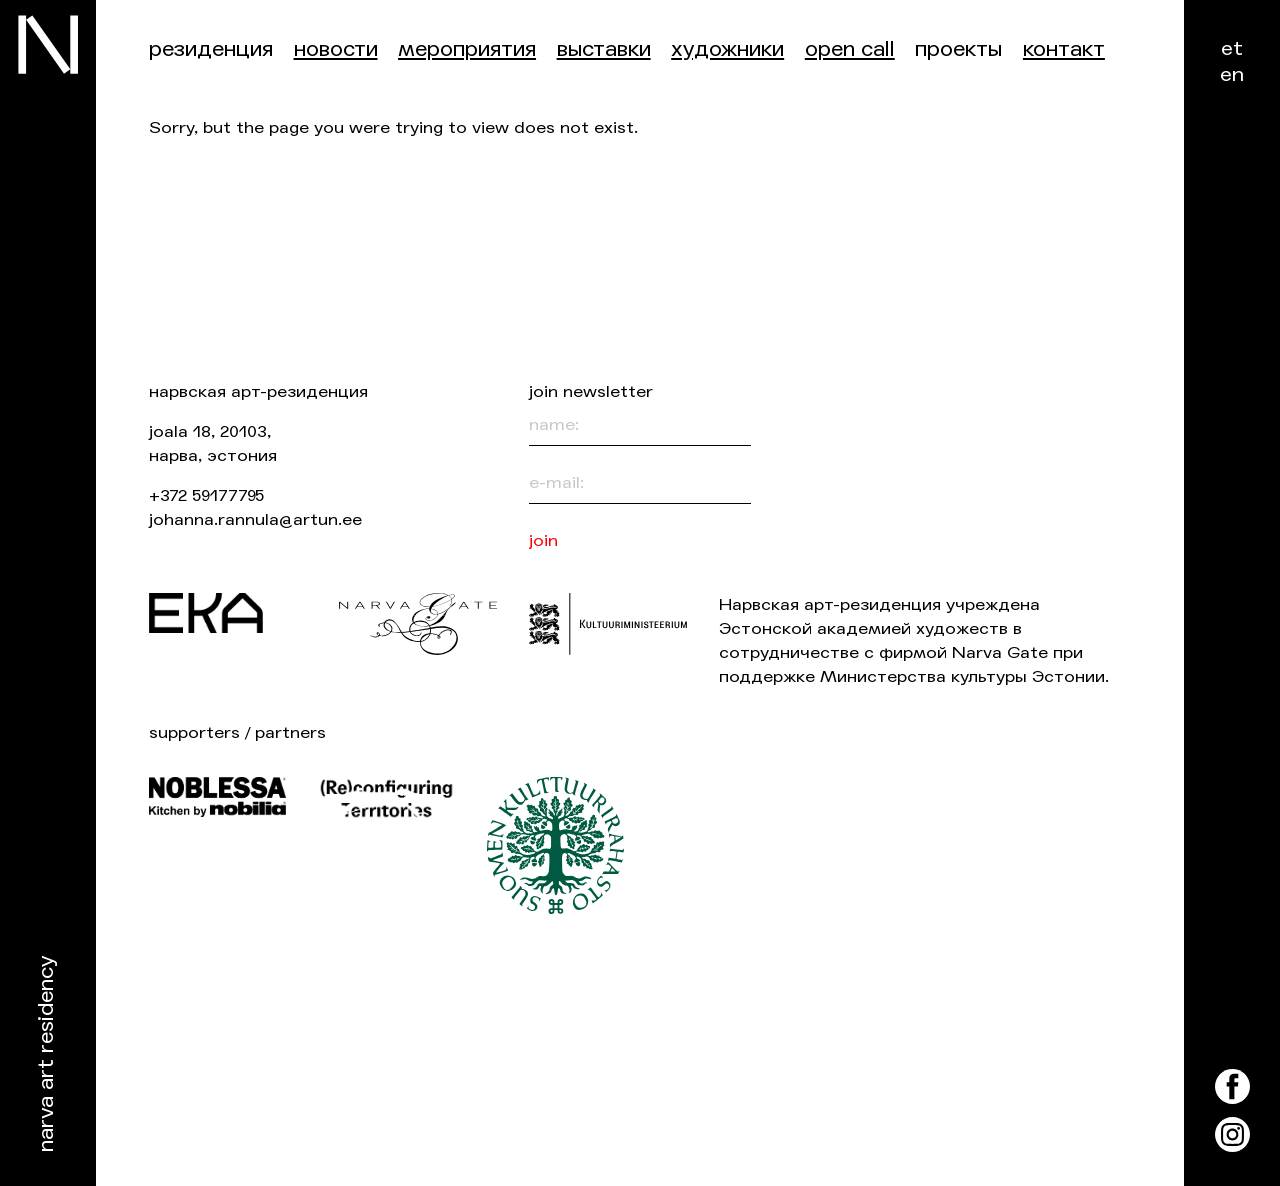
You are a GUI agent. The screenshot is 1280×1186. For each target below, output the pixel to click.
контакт (1064, 49)
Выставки (604, 49)
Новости (336, 49)
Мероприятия (467, 49)
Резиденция (211, 49)
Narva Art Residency (46, 1054)
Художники (727, 49)
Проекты (958, 49)
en (1232, 74)
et (1232, 48)
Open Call (850, 49)
